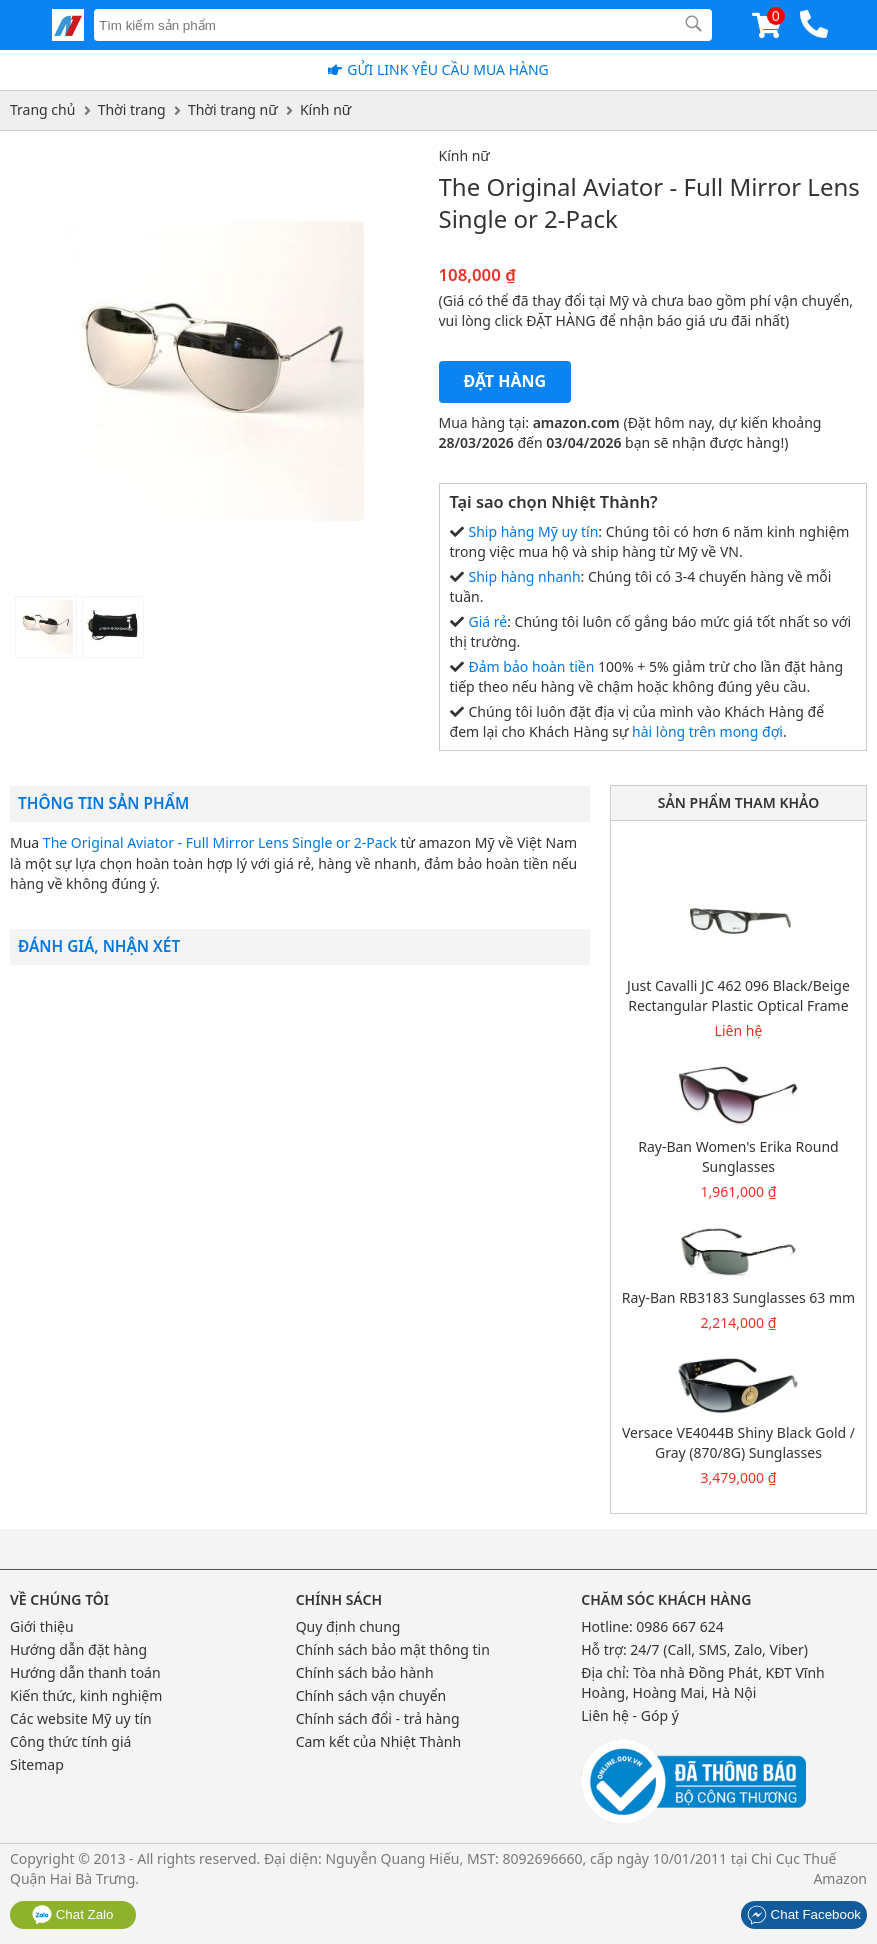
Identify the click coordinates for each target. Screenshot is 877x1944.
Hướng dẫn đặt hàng (78, 1649)
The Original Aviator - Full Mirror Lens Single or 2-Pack (220, 842)
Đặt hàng (505, 381)
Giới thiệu (42, 1626)
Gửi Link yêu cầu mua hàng (448, 69)
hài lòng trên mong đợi (707, 731)
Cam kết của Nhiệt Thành (378, 1741)
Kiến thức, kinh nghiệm (86, 1695)
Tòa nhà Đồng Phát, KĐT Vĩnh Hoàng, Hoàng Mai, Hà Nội (703, 1682)
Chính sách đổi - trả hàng (378, 1718)
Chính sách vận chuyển (371, 1695)
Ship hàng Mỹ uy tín (534, 531)
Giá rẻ (488, 621)
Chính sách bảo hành (365, 1672)
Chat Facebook (804, 1914)
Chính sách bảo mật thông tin (393, 1649)
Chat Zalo (73, 1914)
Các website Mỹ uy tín (81, 1718)
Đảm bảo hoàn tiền (532, 666)
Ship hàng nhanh (525, 576)
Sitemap (37, 1764)
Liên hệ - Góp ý (630, 1715)
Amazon (840, 1878)
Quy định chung (348, 1626)
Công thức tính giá (70, 1741)
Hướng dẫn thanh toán (85, 1672)
